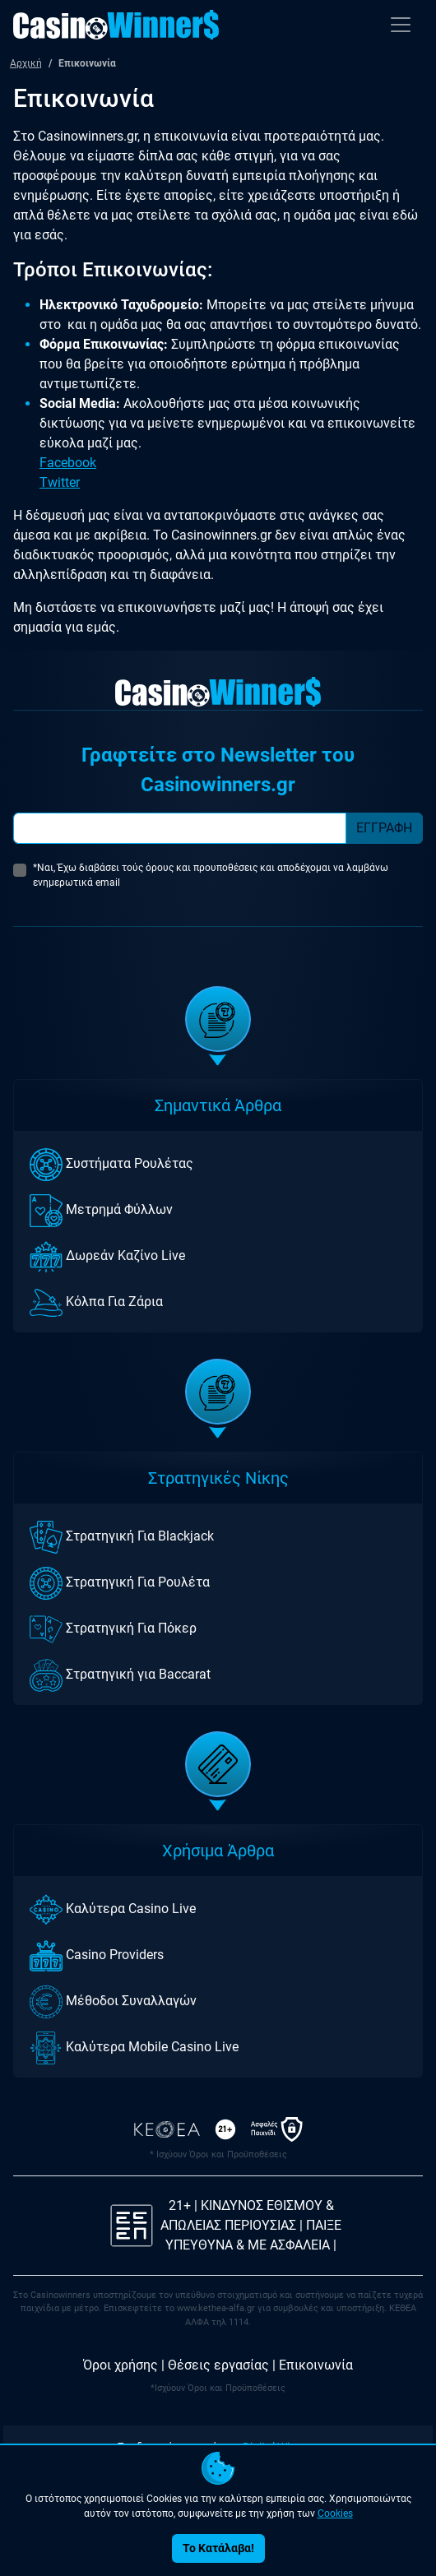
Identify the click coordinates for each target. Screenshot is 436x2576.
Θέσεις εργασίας (218, 2365)
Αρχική (26, 63)
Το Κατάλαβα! (218, 2548)
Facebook (67, 462)
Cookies (335, 2513)
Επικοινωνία (316, 2365)
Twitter (59, 482)
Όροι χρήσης (120, 2365)
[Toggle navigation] (400, 24)
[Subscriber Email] (179, 828)
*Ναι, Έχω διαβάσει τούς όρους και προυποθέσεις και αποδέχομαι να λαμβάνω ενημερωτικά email (210, 875)
